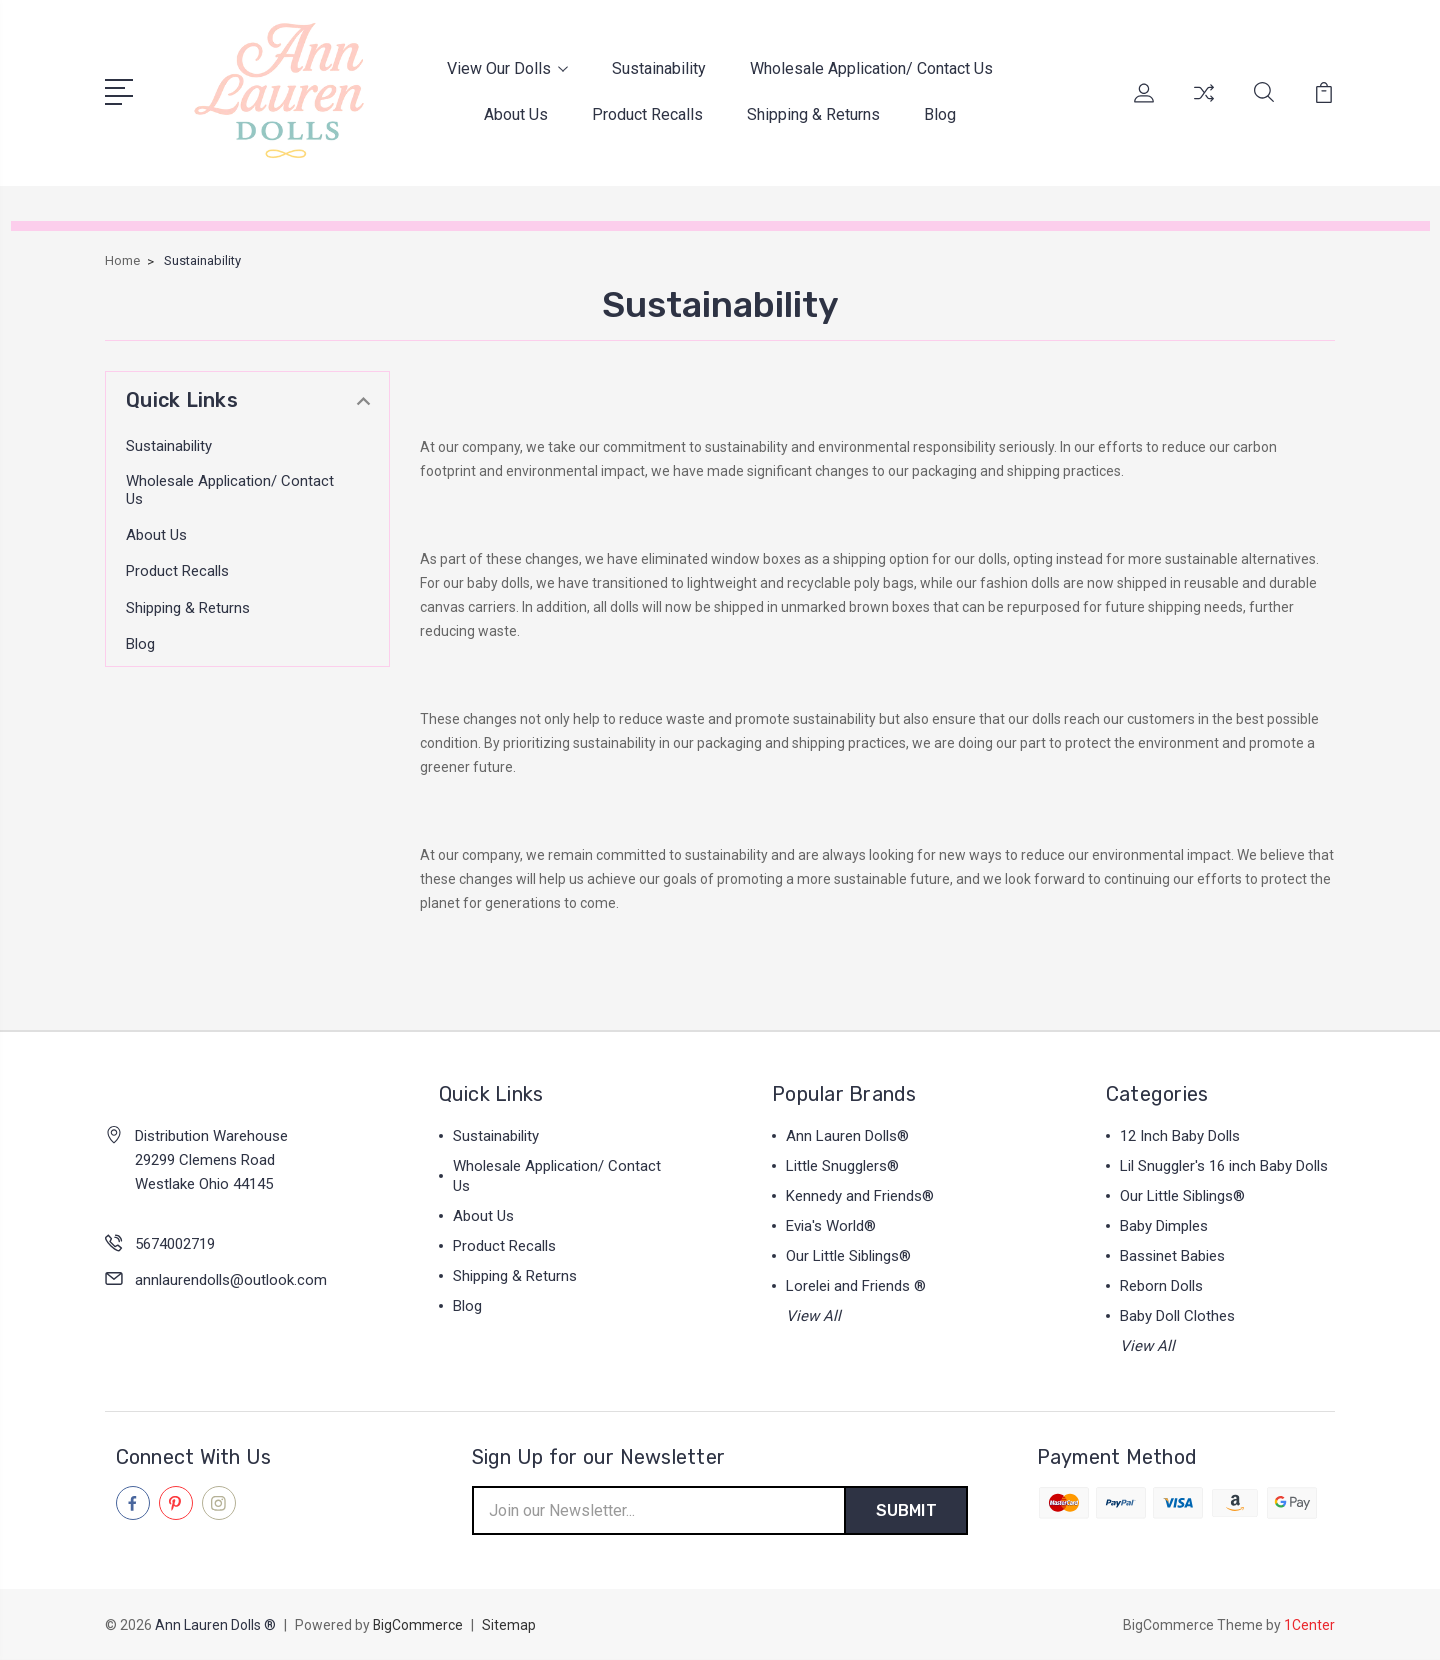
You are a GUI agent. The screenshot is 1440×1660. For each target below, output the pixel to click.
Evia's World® (831, 1226)
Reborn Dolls (1161, 1286)
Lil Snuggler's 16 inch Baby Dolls (1224, 1166)
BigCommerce (418, 1626)
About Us (516, 114)
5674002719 (175, 1243)
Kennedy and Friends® (860, 1196)
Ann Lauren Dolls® (847, 1136)
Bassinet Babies (1172, 1256)
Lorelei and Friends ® (856, 1286)
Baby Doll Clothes (1177, 1316)
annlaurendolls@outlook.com (231, 1279)
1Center (1309, 1626)
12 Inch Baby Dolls (1180, 1136)
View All (813, 1316)
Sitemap (510, 1626)
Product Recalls (647, 114)
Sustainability (659, 68)
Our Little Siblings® (848, 1256)
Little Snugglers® (842, 1166)
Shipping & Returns (813, 114)
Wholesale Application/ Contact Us (871, 68)
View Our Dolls (507, 68)
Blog (940, 114)
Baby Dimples (1164, 1226)
